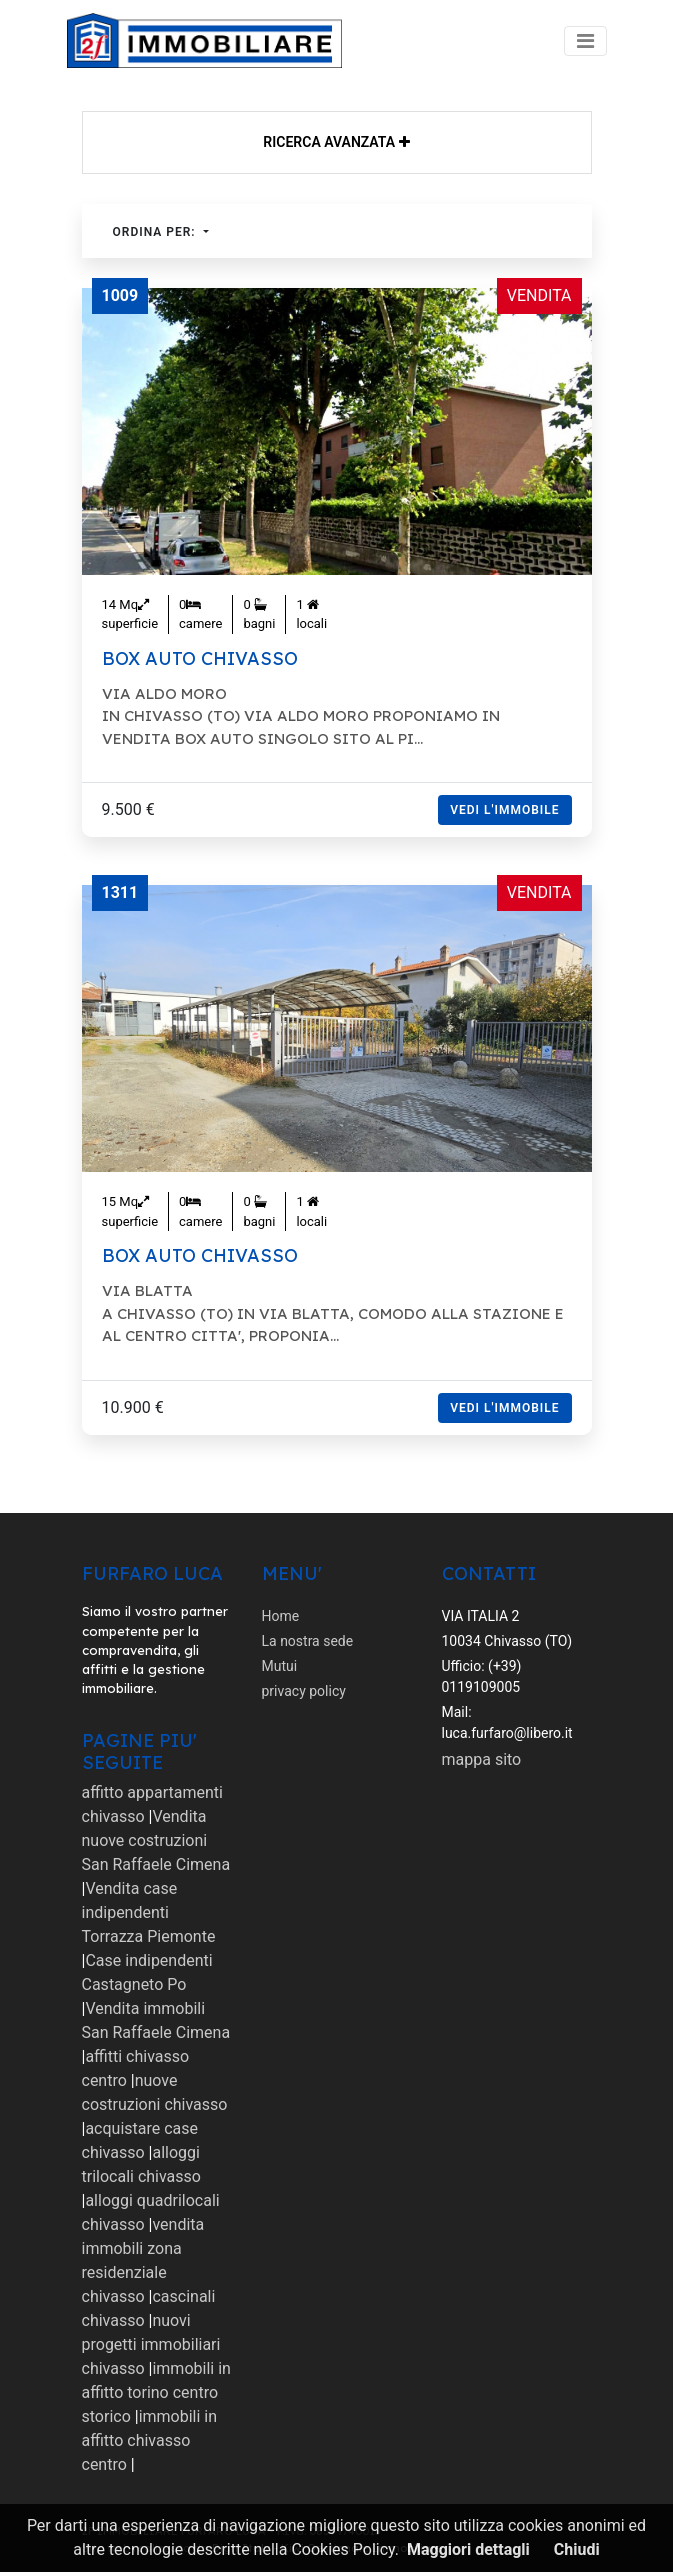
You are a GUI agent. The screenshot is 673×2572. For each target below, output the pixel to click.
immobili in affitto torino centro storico (156, 2392)
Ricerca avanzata (336, 142)
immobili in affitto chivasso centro (150, 2440)
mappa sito (482, 1759)
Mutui (280, 1666)
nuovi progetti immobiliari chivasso (151, 2344)
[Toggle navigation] (585, 41)
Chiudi (577, 2549)
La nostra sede (308, 1641)
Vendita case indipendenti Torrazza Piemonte (149, 1912)
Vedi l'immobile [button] (504, 810)
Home (281, 1616)
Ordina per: (156, 232)
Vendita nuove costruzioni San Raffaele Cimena (156, 1840)
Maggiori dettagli (468, 2549)
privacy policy (304, 1691)
